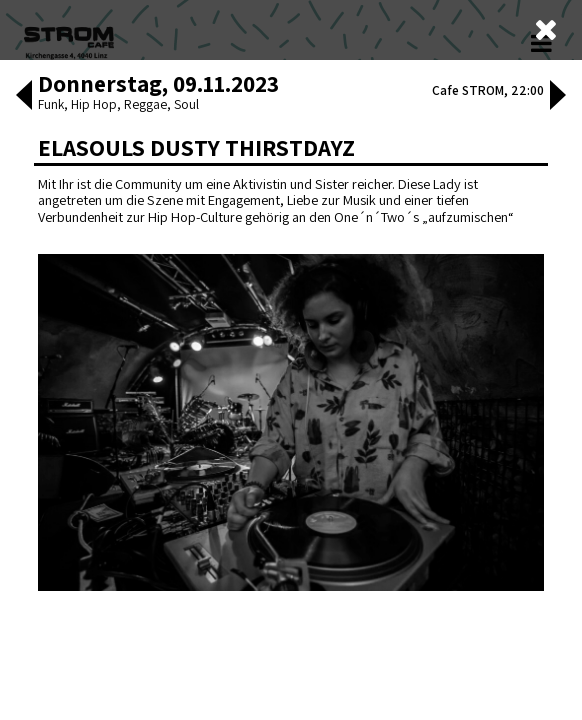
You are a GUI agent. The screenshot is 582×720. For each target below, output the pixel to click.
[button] (15, 641)
